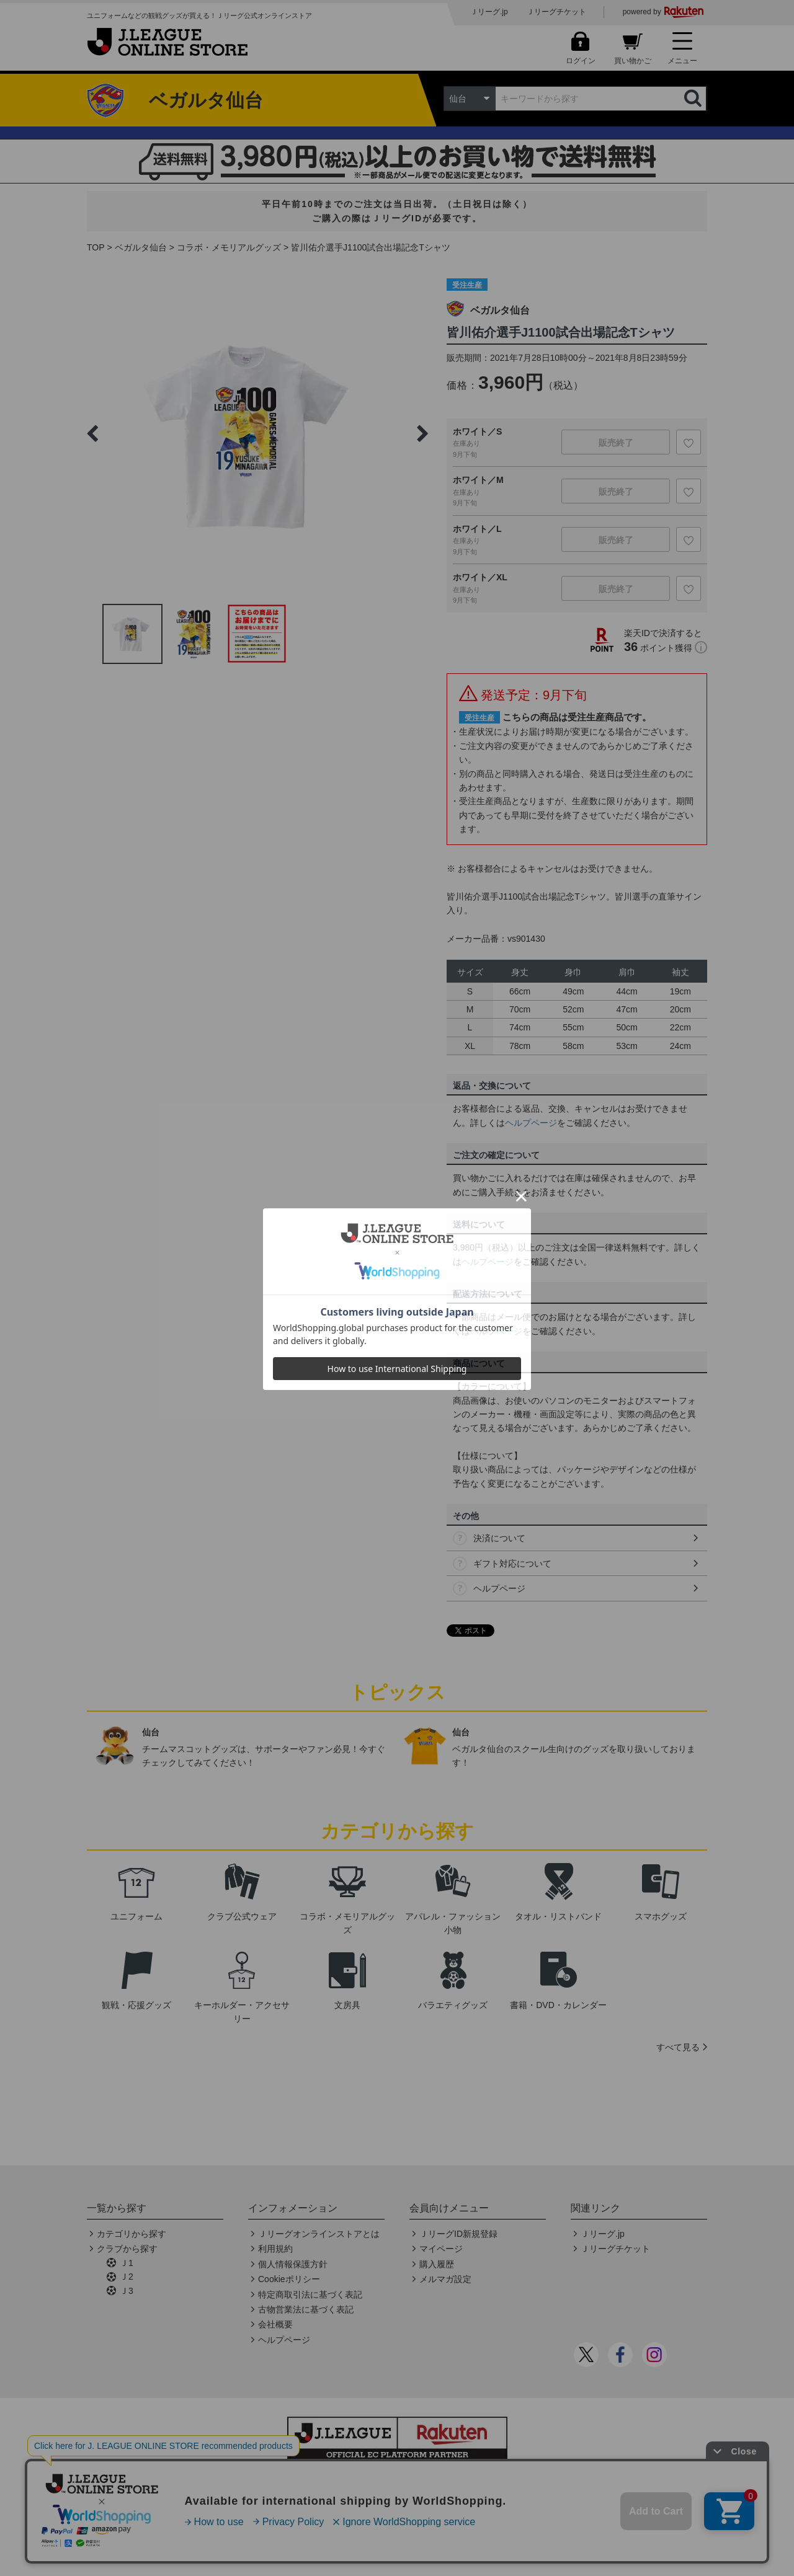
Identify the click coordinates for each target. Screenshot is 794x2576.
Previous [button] (92, 433)
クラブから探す (127, 2249)
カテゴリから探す (131, 2234)
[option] (257, 433)
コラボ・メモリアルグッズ (229, 247)
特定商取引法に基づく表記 (310, 2294)
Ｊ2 (126, 2277)
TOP (96, 247)
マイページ (441, 2249)
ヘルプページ (531, 1123)
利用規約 (275, 2249)
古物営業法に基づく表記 (306, 2309)
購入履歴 (436, 2264)
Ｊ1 (126, 2263)
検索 (694, 98)
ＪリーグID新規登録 (458, 2234)
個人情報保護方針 (293, 2264)
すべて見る (678, 2047)
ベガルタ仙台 (141, 247)
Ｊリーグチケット (556, 11)
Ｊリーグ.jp (489, 11)
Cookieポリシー (289, 2279)
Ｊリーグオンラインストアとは (319, 2234)
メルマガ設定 (445, 2279)
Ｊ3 (126, 2291)
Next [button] (422, 433)
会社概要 (275, 2324)
